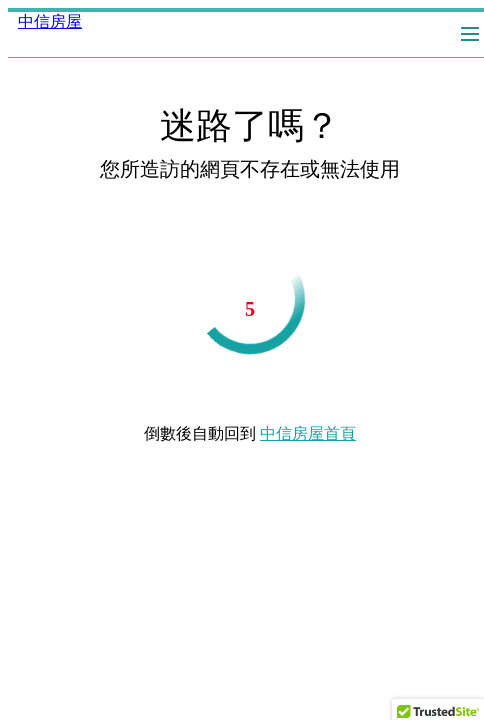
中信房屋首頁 (308, 433)
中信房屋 (50, 21)
